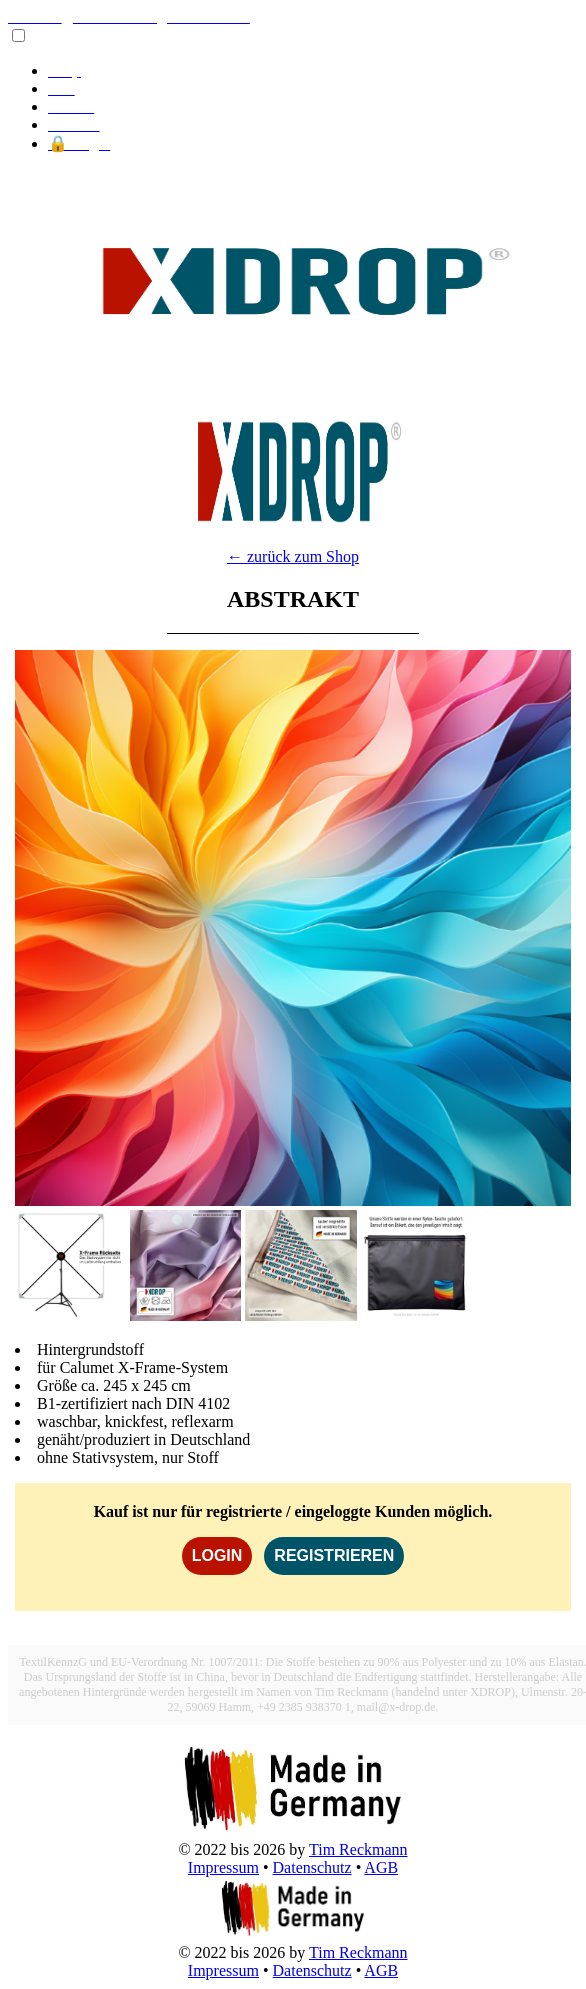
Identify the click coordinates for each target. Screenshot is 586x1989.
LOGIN (217, 1555)
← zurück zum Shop (293, 556)
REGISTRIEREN (334, 1555)
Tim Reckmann (358, 1849)
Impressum (223, 1867)
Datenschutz (312, 1867)
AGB (381, 1867)
